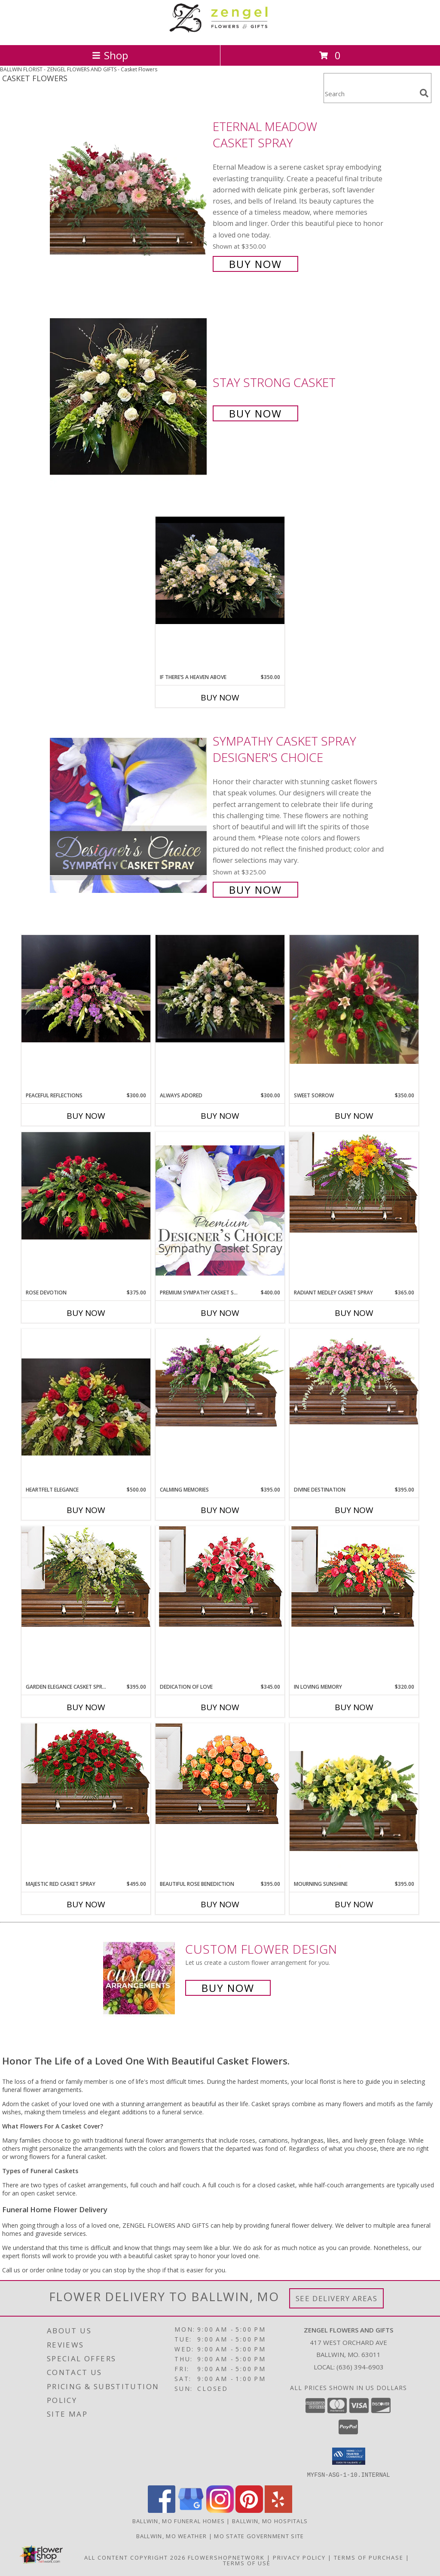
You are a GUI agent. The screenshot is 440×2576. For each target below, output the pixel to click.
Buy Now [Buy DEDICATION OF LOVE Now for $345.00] (220, 1707)
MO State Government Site (259, 2535)
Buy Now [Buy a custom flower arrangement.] (228, 1988)
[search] (424, 93)
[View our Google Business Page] (191, 2510)
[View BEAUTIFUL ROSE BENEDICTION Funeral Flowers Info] (220, 1773)
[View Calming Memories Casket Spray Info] (220, 1379)
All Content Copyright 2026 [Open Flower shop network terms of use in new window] (135, 2557)
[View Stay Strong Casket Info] (129, 397)
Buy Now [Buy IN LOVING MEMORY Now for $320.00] (354, 1707)
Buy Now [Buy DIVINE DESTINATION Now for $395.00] (354, 1510)
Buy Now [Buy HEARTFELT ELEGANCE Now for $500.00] (86, 1510)
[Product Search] (370, 93)
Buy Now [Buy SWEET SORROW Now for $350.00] (354, 1115)
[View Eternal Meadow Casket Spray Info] (129, 194)
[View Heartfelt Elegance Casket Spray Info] (85, 1407)
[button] (348, 2456)
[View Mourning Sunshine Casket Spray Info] (354, 1801)
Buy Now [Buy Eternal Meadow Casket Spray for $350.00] (255, 264)
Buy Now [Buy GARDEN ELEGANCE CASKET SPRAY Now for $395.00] (86, 1707)
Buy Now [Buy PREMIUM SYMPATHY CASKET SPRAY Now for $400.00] (220, 1312)
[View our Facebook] (161, 2510)
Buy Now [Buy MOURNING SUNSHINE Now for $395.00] (354, 1904)
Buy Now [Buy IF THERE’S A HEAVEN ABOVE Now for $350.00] (220, 697)
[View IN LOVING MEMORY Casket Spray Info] (354, 1576)
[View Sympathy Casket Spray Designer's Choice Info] (129, 814)
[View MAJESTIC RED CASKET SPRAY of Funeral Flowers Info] (85, 1773)
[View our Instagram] (220, 2510)
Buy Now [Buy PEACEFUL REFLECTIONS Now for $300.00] (86, 1115)
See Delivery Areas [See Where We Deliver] (337, 2298)
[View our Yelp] (278, 2510)
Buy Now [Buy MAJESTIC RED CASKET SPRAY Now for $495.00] (86, 1904)
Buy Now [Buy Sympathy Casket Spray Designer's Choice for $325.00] (255, 890)
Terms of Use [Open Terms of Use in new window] (247, 2563)
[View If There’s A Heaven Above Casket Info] (220, 570)
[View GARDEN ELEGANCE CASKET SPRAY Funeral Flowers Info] (85, 1576)
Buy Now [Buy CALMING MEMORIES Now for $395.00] (220, 1510)
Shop (110, 55)
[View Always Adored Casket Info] (220, 988)
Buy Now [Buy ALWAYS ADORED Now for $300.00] (220, 1115)
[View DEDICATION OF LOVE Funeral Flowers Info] (220, 1576)
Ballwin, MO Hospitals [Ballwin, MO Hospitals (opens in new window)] (270, 2520)
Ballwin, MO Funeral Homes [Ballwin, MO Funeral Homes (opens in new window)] (178, 2520)
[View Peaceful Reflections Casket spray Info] (85, 988)
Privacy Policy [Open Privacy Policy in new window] (299, 2557)
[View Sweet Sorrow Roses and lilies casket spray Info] (354, 999)
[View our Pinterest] (249, 2510)
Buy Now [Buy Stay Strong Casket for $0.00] (255, 413)
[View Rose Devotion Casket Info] (85, 1185)
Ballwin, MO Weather (171, 2535)
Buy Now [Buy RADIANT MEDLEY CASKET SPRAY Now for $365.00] (354, 1312)
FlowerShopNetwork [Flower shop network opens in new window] (226, 2557)
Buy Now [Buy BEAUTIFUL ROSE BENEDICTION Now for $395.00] (220, 1904)
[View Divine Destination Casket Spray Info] (354, 1377)
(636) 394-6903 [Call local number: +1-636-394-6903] (360, 2367)
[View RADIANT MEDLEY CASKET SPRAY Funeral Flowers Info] (354, 1182)
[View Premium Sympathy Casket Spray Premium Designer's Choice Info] (220, 1210)
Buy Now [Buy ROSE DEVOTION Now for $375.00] (86, 1312)
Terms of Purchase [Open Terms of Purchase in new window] (368, 2557)
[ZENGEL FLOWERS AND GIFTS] (220, 32)
